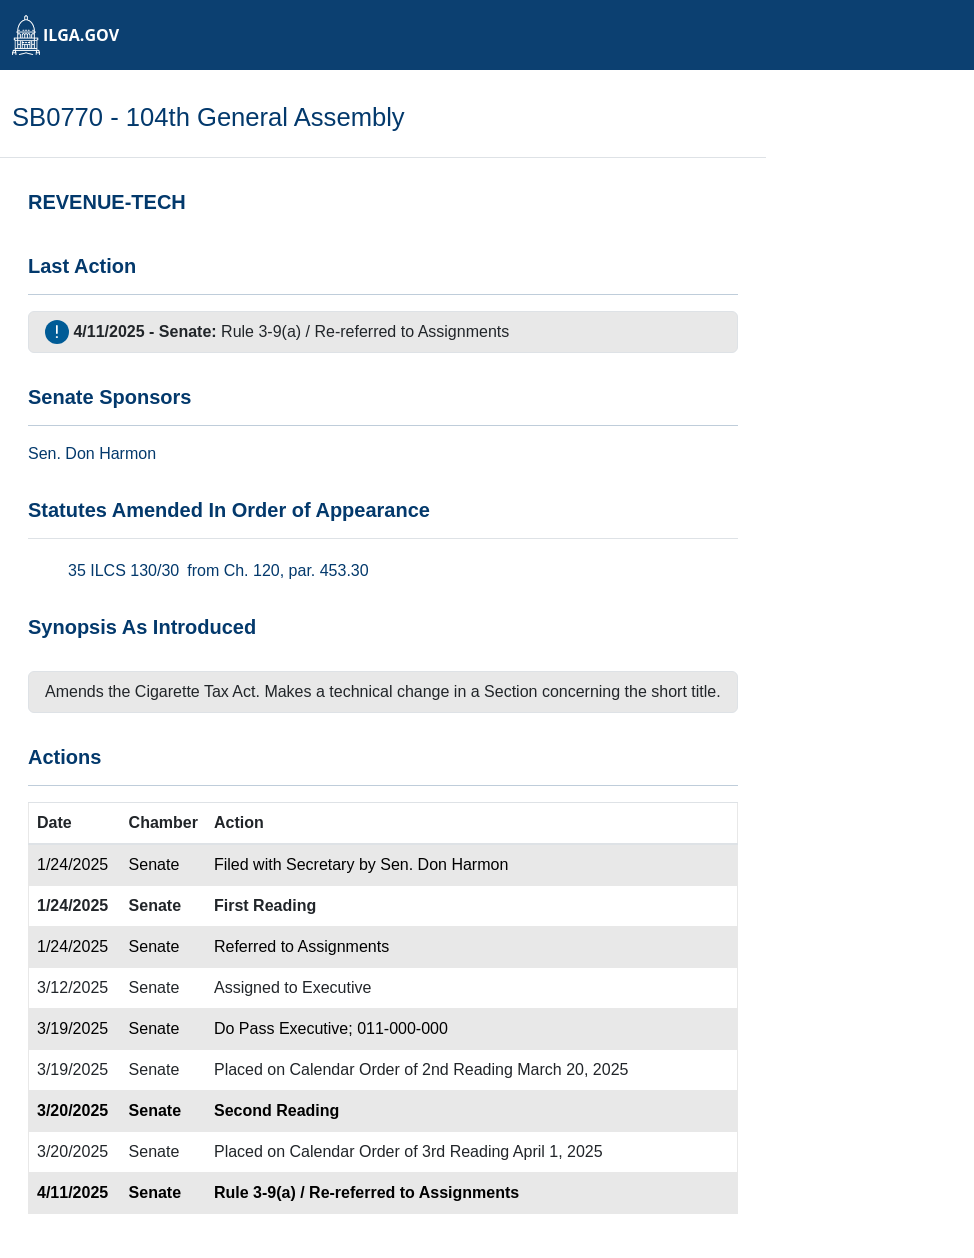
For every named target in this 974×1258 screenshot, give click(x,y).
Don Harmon (110, 453)
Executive (336, 987)
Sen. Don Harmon (444, 864)
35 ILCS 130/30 (123, 570)
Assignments (464, 331)
